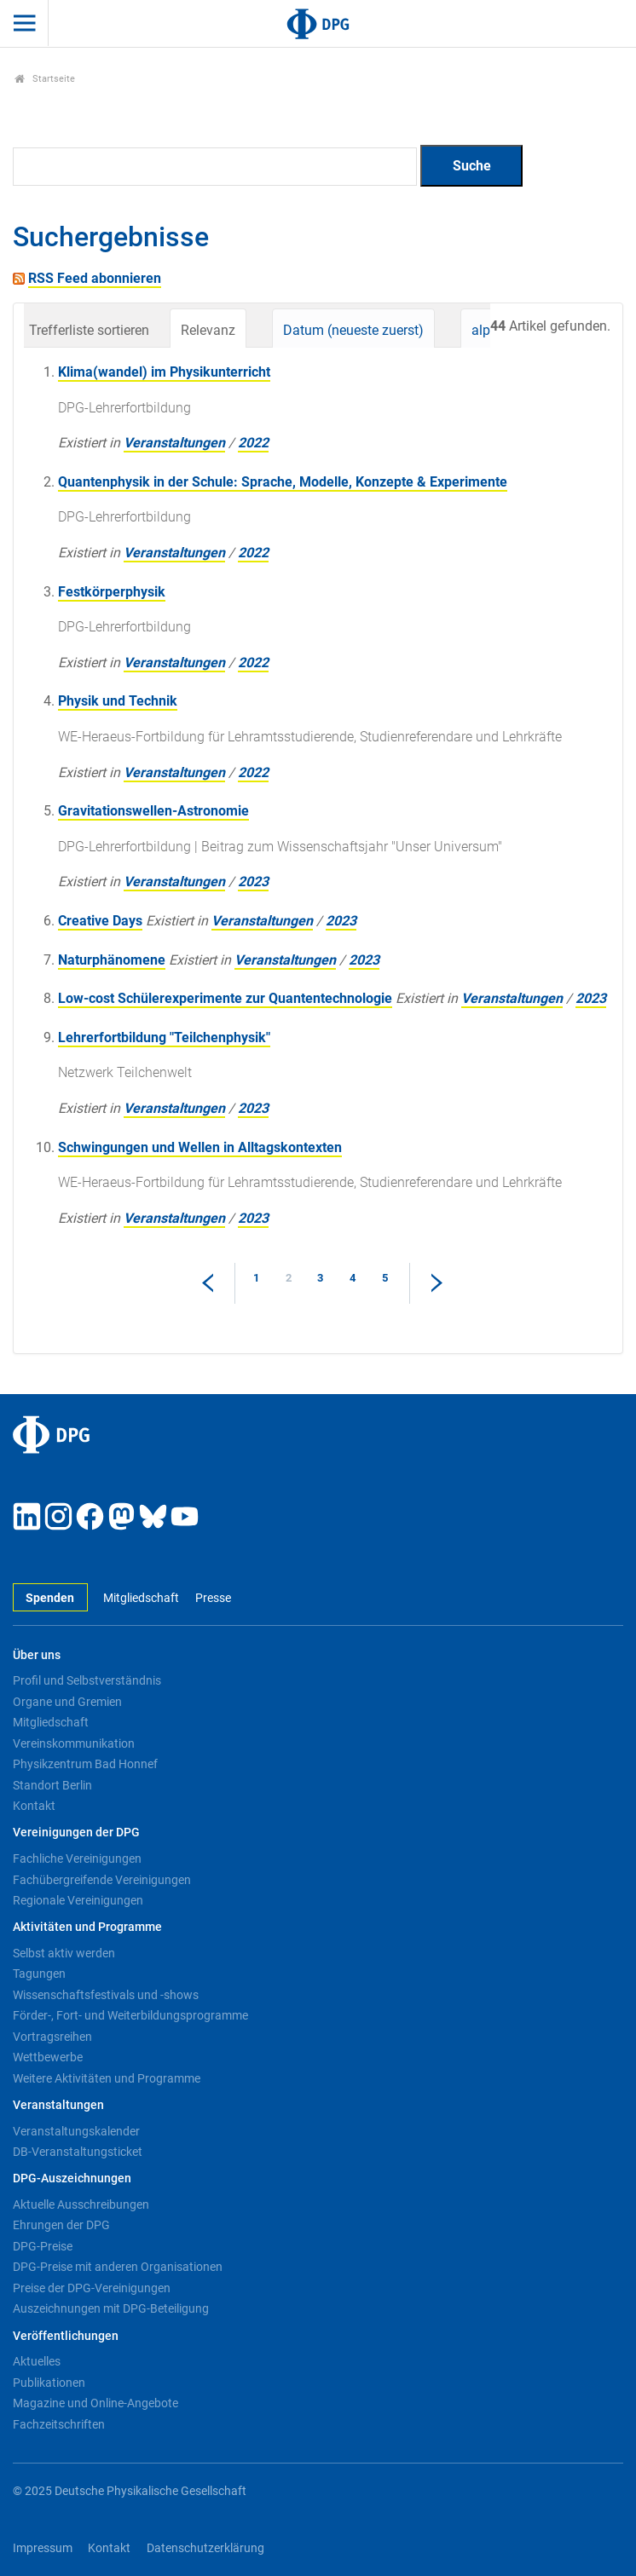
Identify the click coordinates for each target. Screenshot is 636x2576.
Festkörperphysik (111, 592)
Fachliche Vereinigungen (77, 1858)
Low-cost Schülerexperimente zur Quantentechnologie (225, 998)
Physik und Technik (117, 701)
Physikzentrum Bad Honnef (85, 1764)
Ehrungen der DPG (61, 2225)
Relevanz (208, 330)
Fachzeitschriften (59, 2424)
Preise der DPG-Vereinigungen (92, 2288)
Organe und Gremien (67, 1702)
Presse (213, 1598)
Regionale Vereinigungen (78, 1900)
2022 (253, 443)
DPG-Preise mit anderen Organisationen (118, 2266)
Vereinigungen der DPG (76, 1832)
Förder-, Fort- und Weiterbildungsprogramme (130, 2015)
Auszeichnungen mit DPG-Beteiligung (111, 2308)
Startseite (44, 78)
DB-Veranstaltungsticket (77, 2151)
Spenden (50, 1598)
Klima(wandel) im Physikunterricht (164, 372)
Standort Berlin (52, 1785)
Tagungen (39, 1973)
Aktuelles (37, 2361)
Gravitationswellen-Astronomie (153, 811)
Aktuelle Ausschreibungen (81, 2204)
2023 (253, 881)
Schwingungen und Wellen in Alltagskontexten (200, 1147)
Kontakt (34, 1805)
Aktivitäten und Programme (87, 1927)
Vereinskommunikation (74, 1743)
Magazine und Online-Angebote (95, 2403)
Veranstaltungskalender (76, 2131)
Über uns (37, 1655)
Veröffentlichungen (66, 2336)
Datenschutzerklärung (205, 2548)
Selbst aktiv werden (64, 1953)
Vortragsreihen (52, 2036)
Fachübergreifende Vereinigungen (102, 1880)
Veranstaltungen (174, 443)
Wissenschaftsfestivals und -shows (106, 1995)
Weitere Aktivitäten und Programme (106, 2078)
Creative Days (100, 921)
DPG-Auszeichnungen (72, 2178)
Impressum (42, 2548)
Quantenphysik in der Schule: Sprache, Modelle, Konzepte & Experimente (282, 482)
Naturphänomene (111, 960)
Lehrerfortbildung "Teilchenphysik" (164, 1037)
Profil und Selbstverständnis (87, 1680)
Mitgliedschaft (141, 1598)
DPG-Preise (42, 2246)
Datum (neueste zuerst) (353, 330)
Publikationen (49, 2382)
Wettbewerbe (48, 2057)
